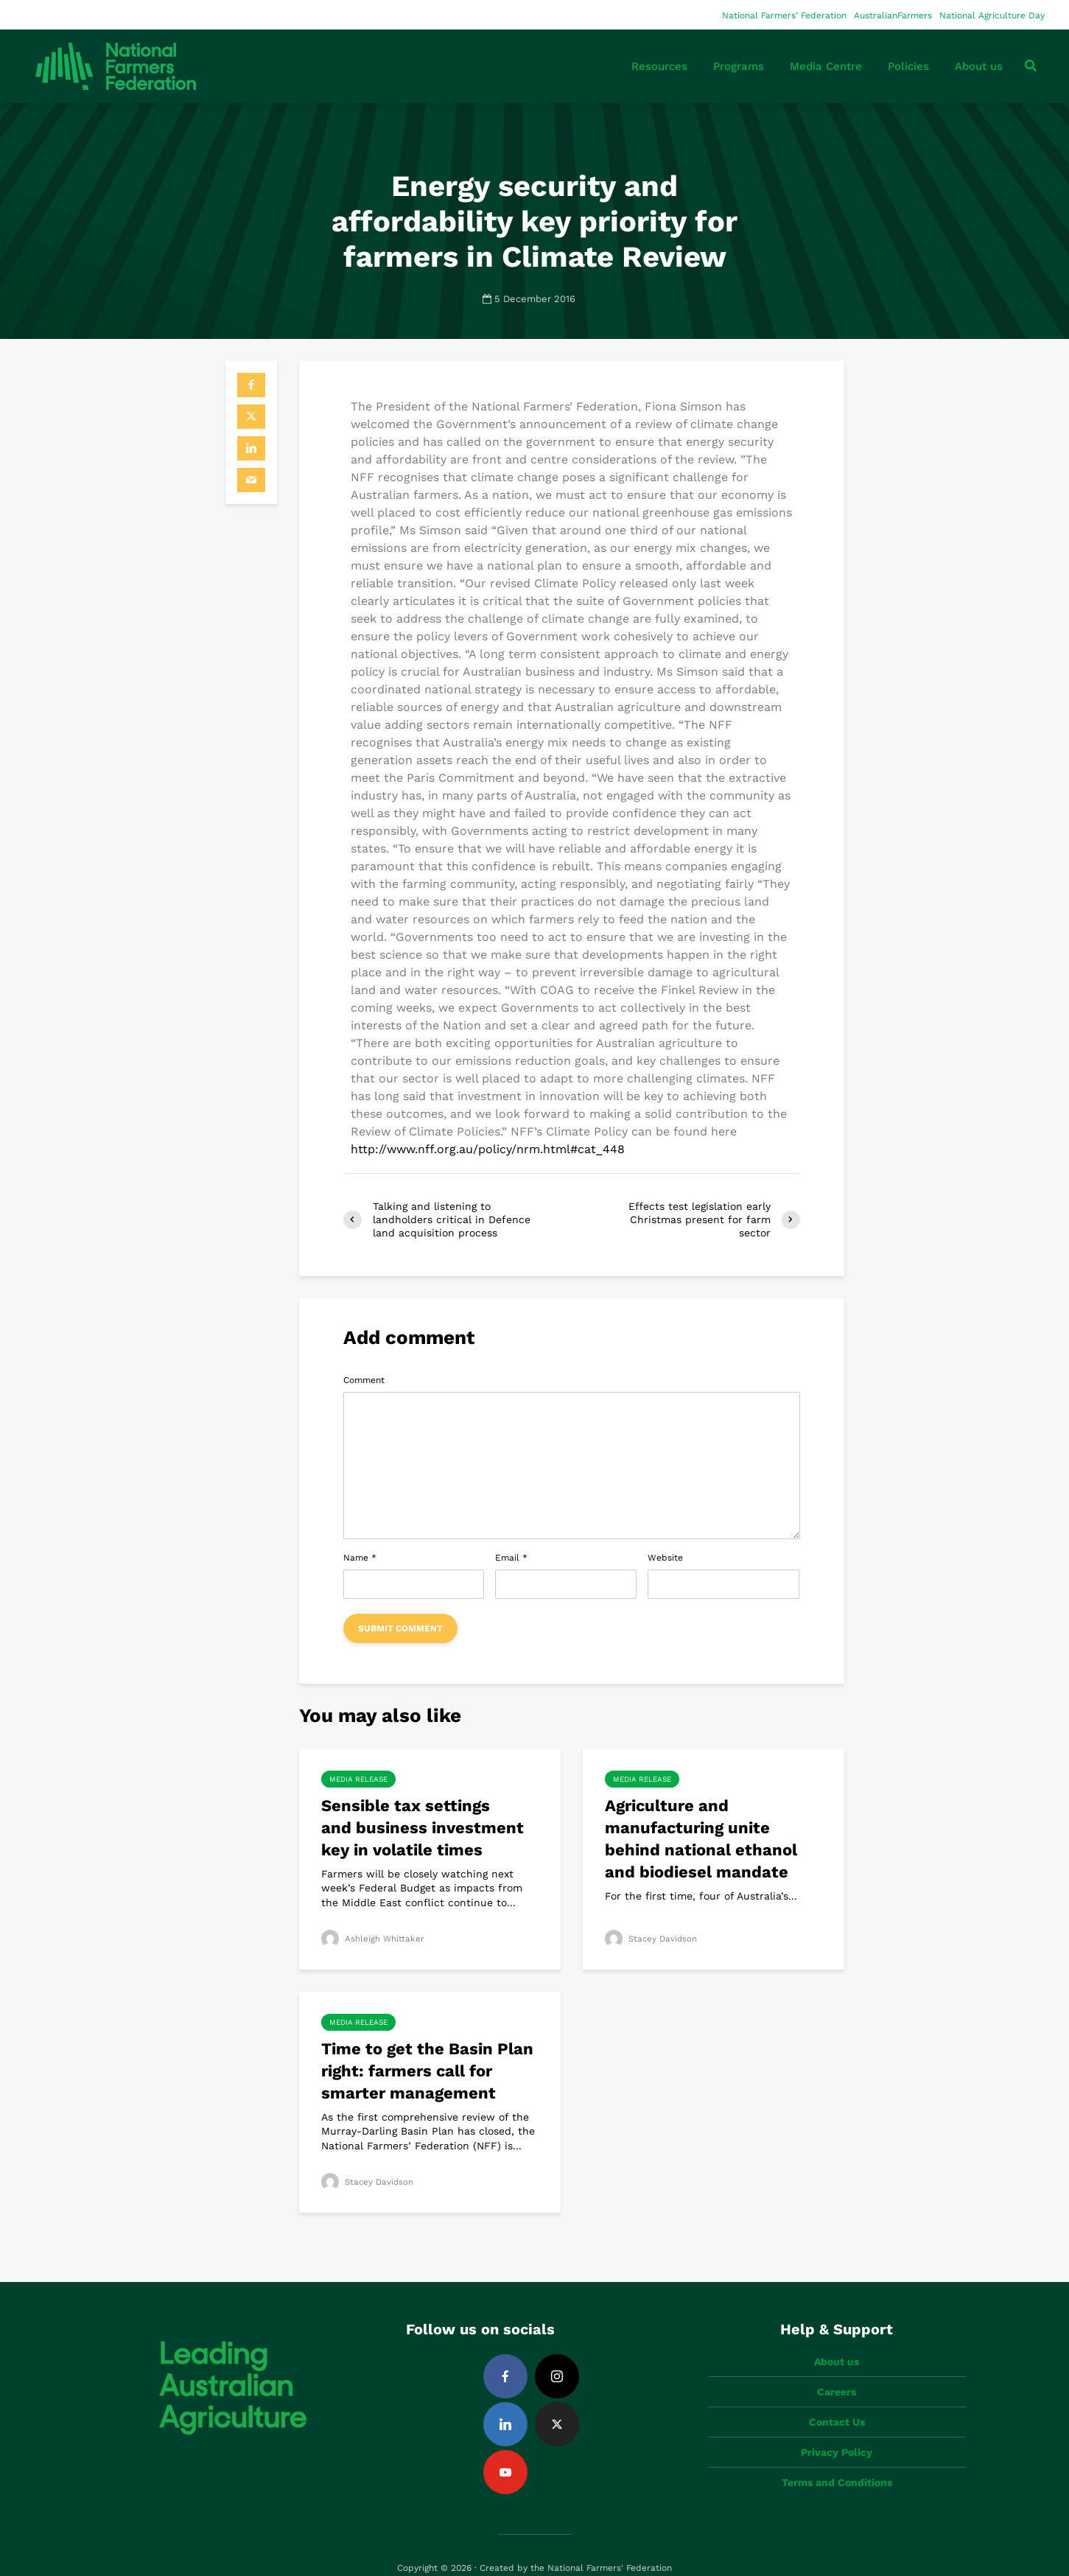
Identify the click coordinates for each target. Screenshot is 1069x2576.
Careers (836, 2367)
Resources (659, 66)
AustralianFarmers (893, 15)
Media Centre (826, 66)
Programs (738, 66)
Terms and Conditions (837, 2457)
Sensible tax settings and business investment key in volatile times (422, 1827)
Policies (908, 66)
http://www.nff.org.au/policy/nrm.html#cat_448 (488, 1149)
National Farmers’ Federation (784, 15)
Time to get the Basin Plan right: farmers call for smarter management (427, 2071)
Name (359, 1557)
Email (511, 1557)
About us (979, 66)
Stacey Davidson (652, 1938)
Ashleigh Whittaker (373, 1938)
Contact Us (837, 2397)
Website (665, 1557)
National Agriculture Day (992, 15)
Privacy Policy (836, 2427)
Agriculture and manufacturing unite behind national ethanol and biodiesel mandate (701, 1838)
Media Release (358, 1779)
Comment (364, 1380)
